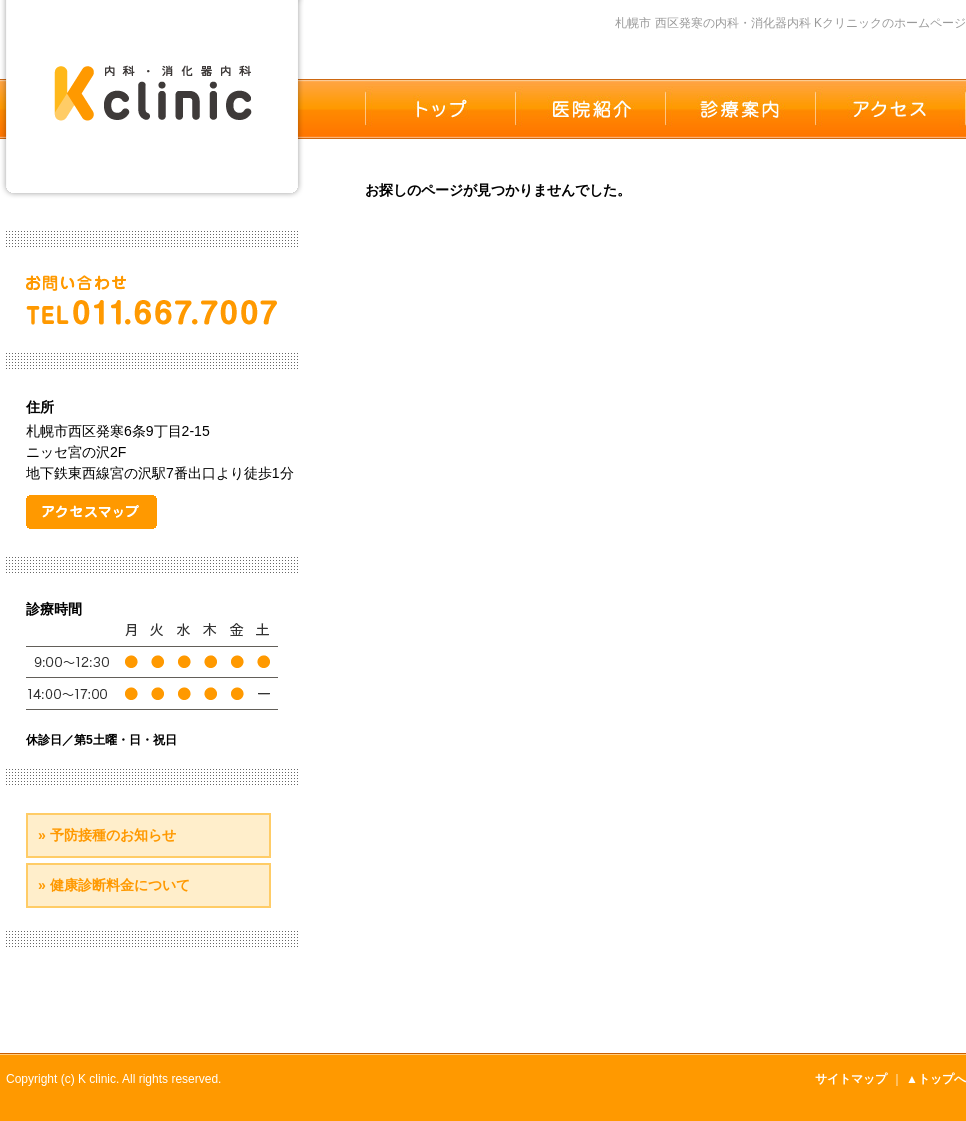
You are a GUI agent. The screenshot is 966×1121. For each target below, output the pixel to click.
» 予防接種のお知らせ (107, 835)
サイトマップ (851, 1079)
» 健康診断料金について (114, 885)
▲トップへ (936, 1079)
